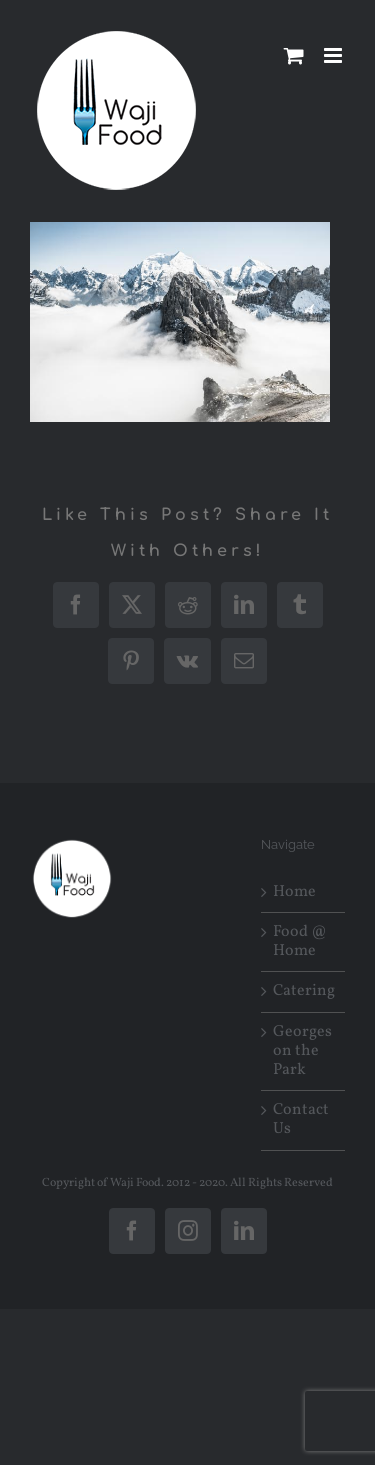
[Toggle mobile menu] (334, 55)
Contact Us (301, 1120)
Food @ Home (300, 942)
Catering (304, 991)
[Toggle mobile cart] (294, 55)
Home (294, 892)
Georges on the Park (302, 1052)
